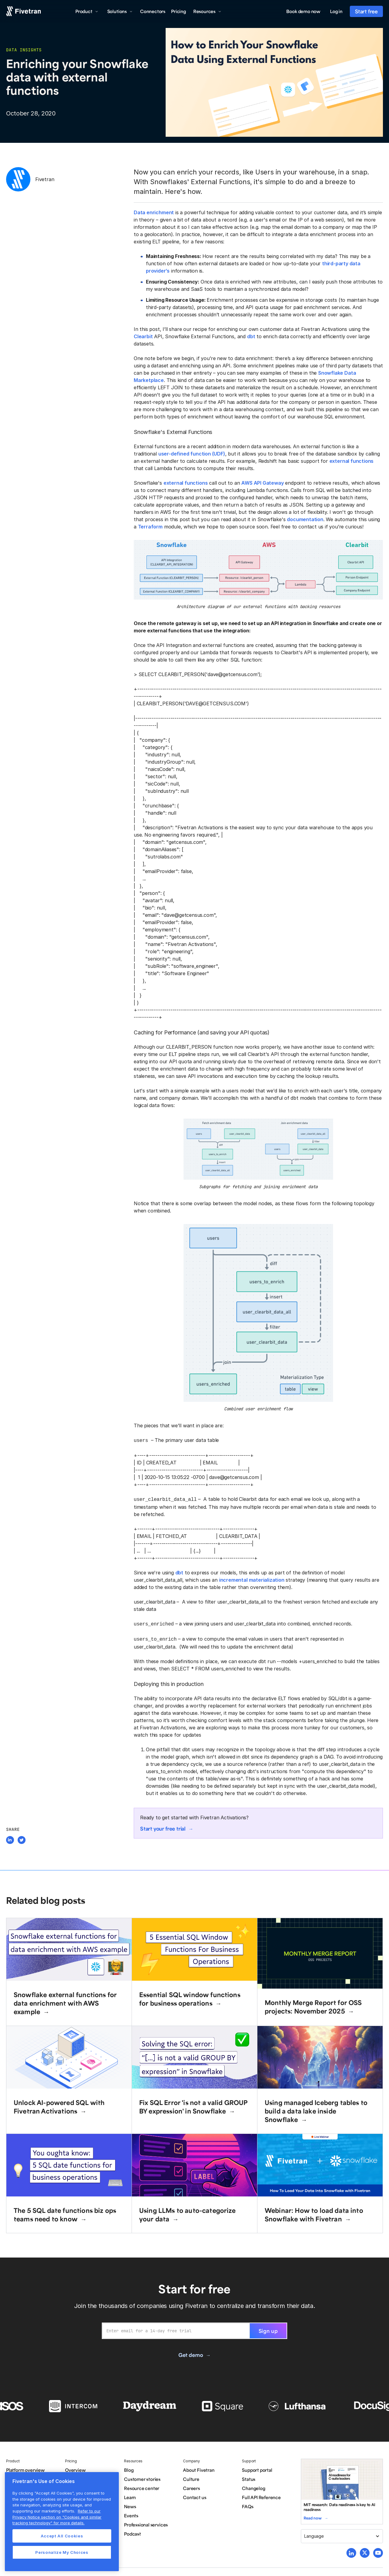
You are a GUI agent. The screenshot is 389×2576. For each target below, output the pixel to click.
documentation (305, 519)
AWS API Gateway (262, 483)
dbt (251, 336)
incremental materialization (251, 1579)
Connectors (152, 11)
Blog (128, 2467)
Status (248, 2476)
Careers (191, 2485)
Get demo (190, 2352)
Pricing (178, 11)
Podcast (132, 2531)
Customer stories (142, 2476)
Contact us (194, 2495)
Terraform (150, 527)
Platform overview (25, 2467)
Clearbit (143, 336)
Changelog (253, 2485)
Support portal (257, 2467)
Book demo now (303, 11)
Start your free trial (162, 1826)
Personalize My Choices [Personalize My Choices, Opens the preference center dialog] (61, 2552)
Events (131, 2513)
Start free (366, 11)
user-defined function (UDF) (191, 454)
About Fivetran (198, 2467)
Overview (75, 2467)
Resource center (141, 2485)
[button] (86, 11)
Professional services (146, 2522)
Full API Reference (261, 2495)
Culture (191, 2476)
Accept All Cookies (62, 2535)
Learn (130, 2495)
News (130, 2504)
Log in (336, 11)
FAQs (247, 2504)
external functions (351, 461)
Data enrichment (154, 212)
